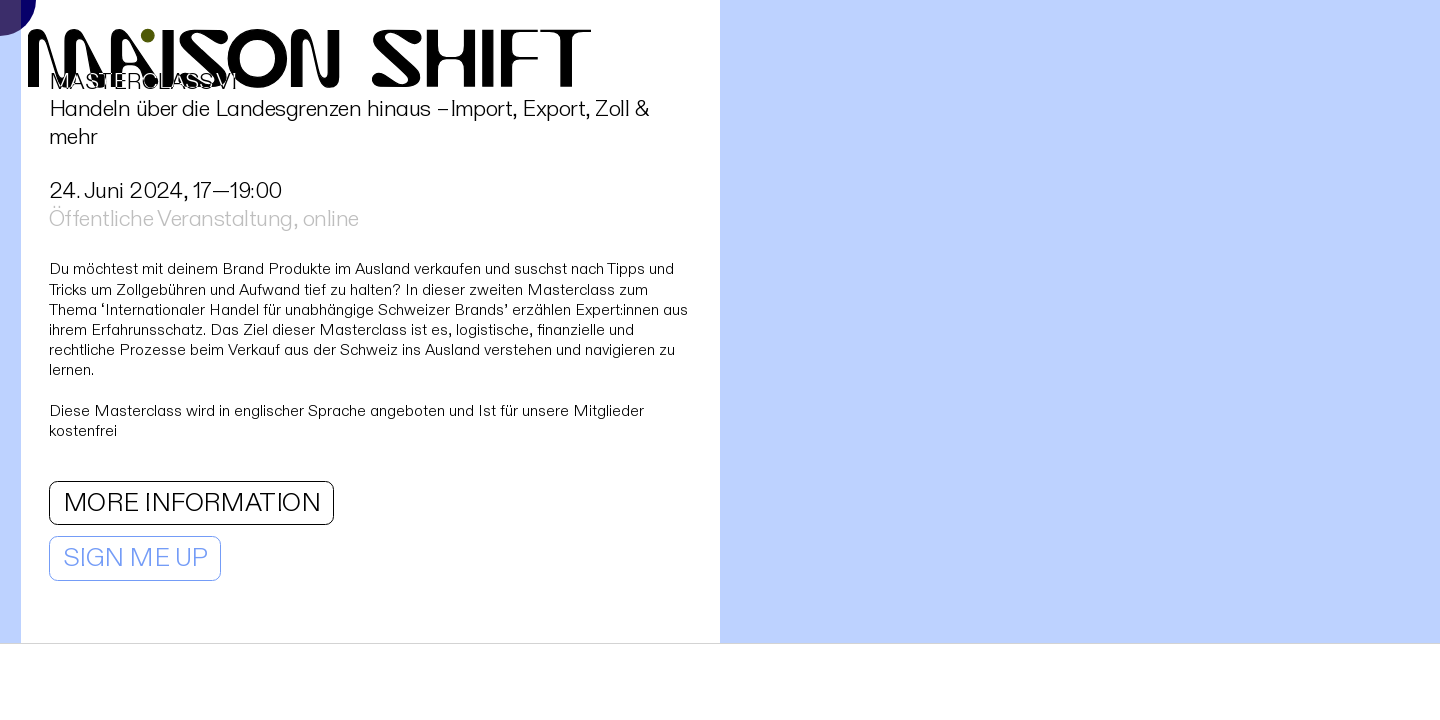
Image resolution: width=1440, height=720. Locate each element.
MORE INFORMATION (192, 503)
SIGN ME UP (135, 558)
